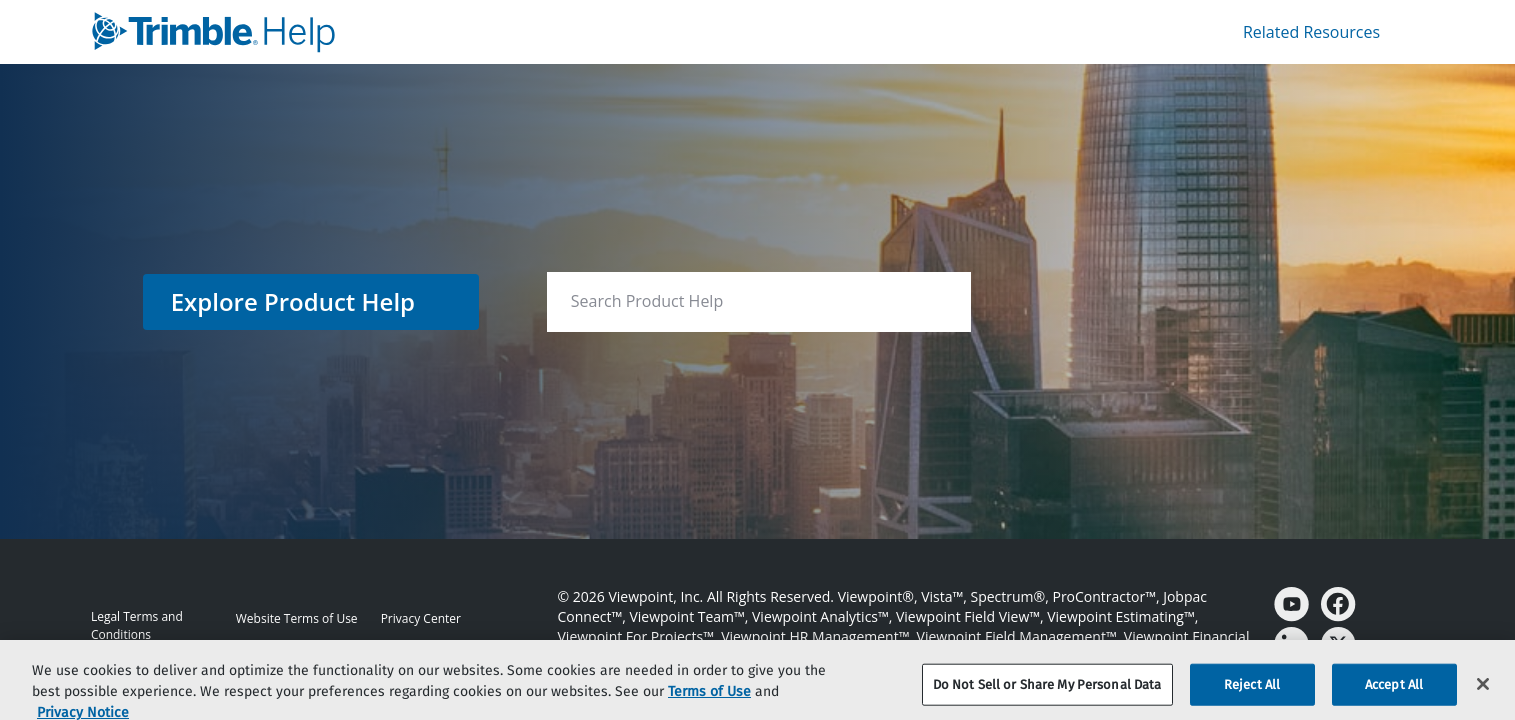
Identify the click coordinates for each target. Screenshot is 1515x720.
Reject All (1252, 696)
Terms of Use (709, 702)
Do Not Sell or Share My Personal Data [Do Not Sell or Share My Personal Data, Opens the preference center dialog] (1047, 696)
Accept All (1394, 696)
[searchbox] (934, 301)
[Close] (1483, 696)
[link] (420, 32)
